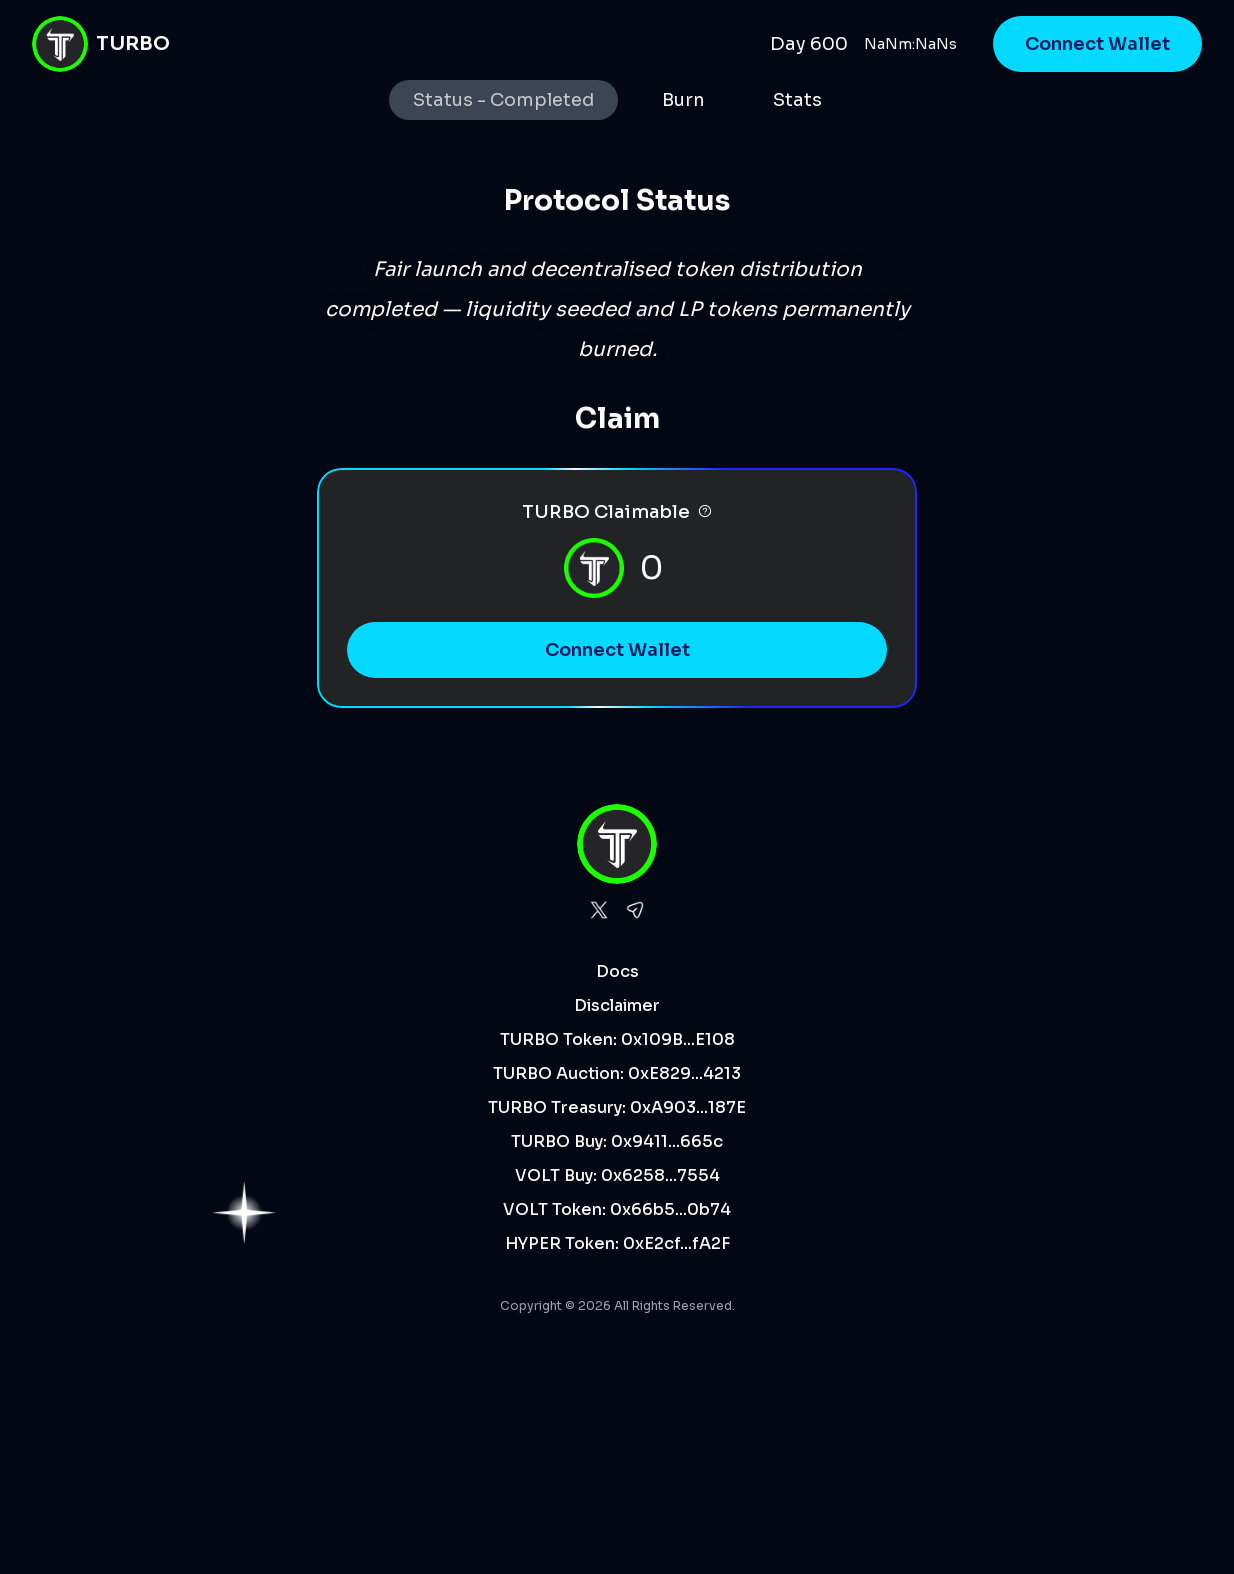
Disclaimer (617, 1005)
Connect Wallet (1097, 44)
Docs (617, 971)
